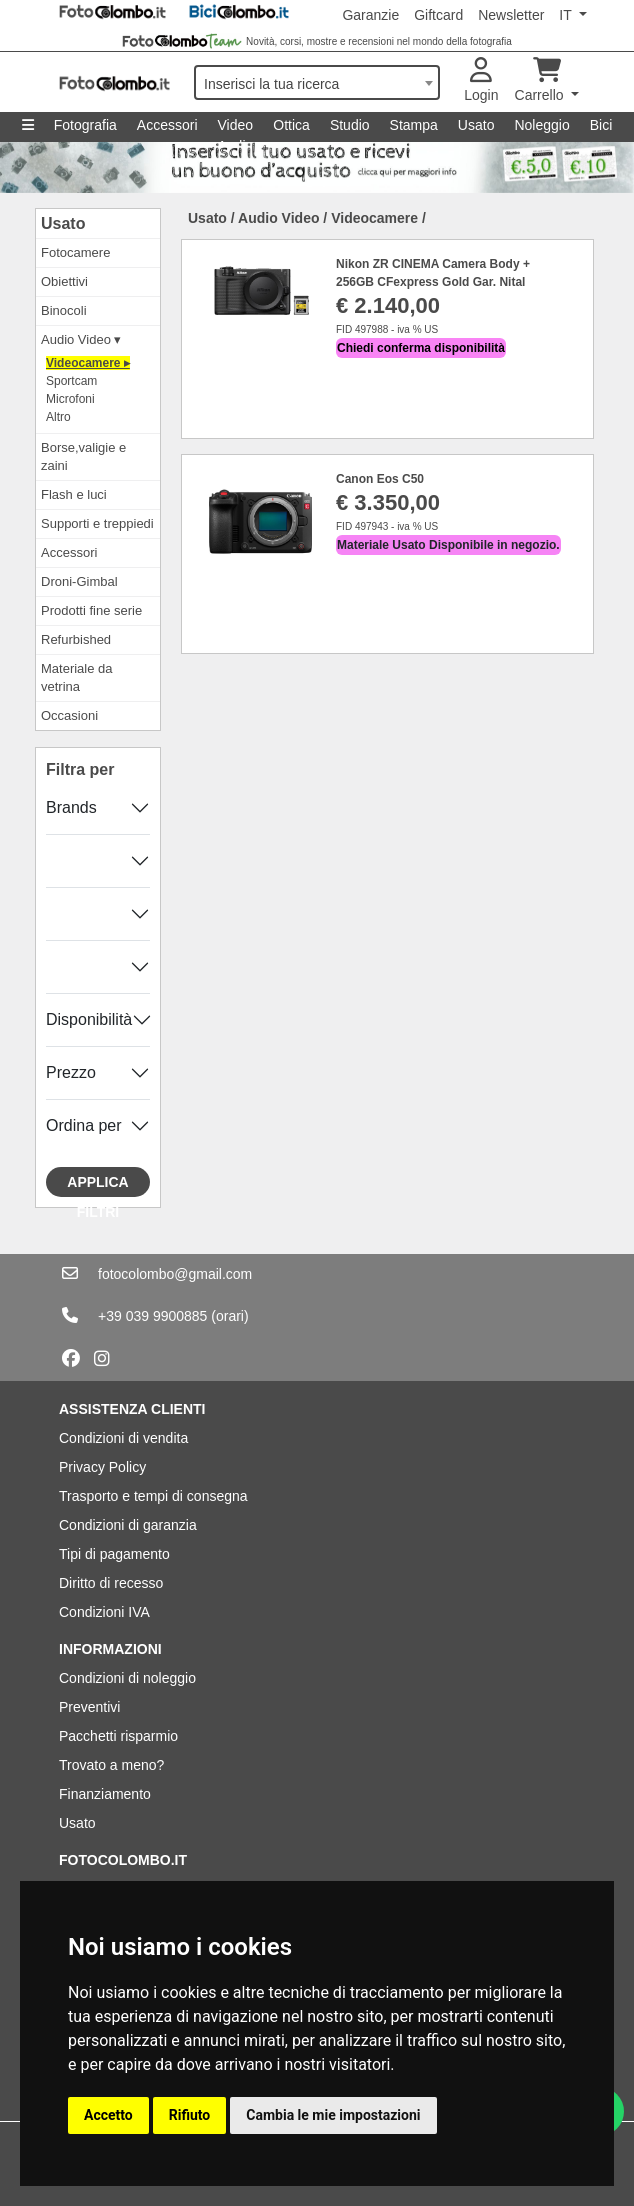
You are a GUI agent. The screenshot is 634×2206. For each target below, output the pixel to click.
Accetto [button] (108, 2115)
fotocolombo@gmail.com (175, 1274)
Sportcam (71, 381)
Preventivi (89, 1707)
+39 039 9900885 (152, 1316)
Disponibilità (89, 1019)
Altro (58, 417)
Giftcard (438, 15)
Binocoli (64, 310)
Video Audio (236, 129)
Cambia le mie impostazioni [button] (333, 2115)
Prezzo (71, 1072)
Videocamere (374, 218)
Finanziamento (105, 1794)
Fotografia (85, 125)
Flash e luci (74, 494)
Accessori (167, 125)
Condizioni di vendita (123, 1438)
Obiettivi (64, 281)
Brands (71, 807)
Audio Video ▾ (81, 339)
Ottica (291, 125)
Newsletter (511, 15)
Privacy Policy (102, 1467)
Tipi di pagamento (114, 1554)
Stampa (414, 125)
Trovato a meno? (111, 1765)
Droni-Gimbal (79, 581)
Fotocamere (75, 252)
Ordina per (84, 1125)
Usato (476, 125)
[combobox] (317, 82)
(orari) (229, 1316)
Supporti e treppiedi (97, 523)
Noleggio (541, 125)
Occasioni (69, 715)
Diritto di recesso (111, 1583)
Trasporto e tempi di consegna (153, 1496)
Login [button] (481, 80)
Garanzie (370, 15)
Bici (601, 125)
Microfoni (70, 399)
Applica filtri (97, 1185)
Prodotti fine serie (91, 610)
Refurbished (76, 639)
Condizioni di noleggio (127, 1678)
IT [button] (567, 15)
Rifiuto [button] (190, 2115)
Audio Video (278, 218)
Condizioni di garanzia (128, 1525)
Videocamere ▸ (88, 363)
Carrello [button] (541, 80)
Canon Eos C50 (380, 479)
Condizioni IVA (104, 1612)
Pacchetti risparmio (118, 1736)
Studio (350, 125)
